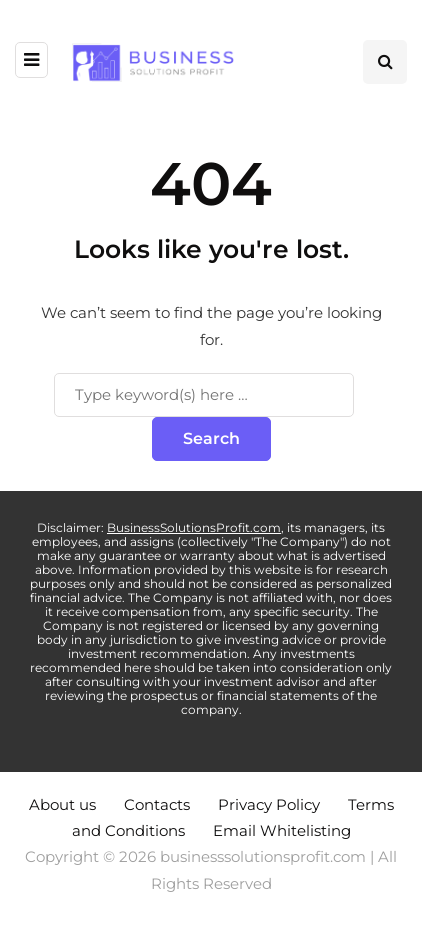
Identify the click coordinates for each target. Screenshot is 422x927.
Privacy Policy (269, 804)
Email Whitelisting (282, 830)
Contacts (157, 804)
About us (62, 804)
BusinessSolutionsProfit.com (194, 527)
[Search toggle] (385, 62)
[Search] (204, 395)
